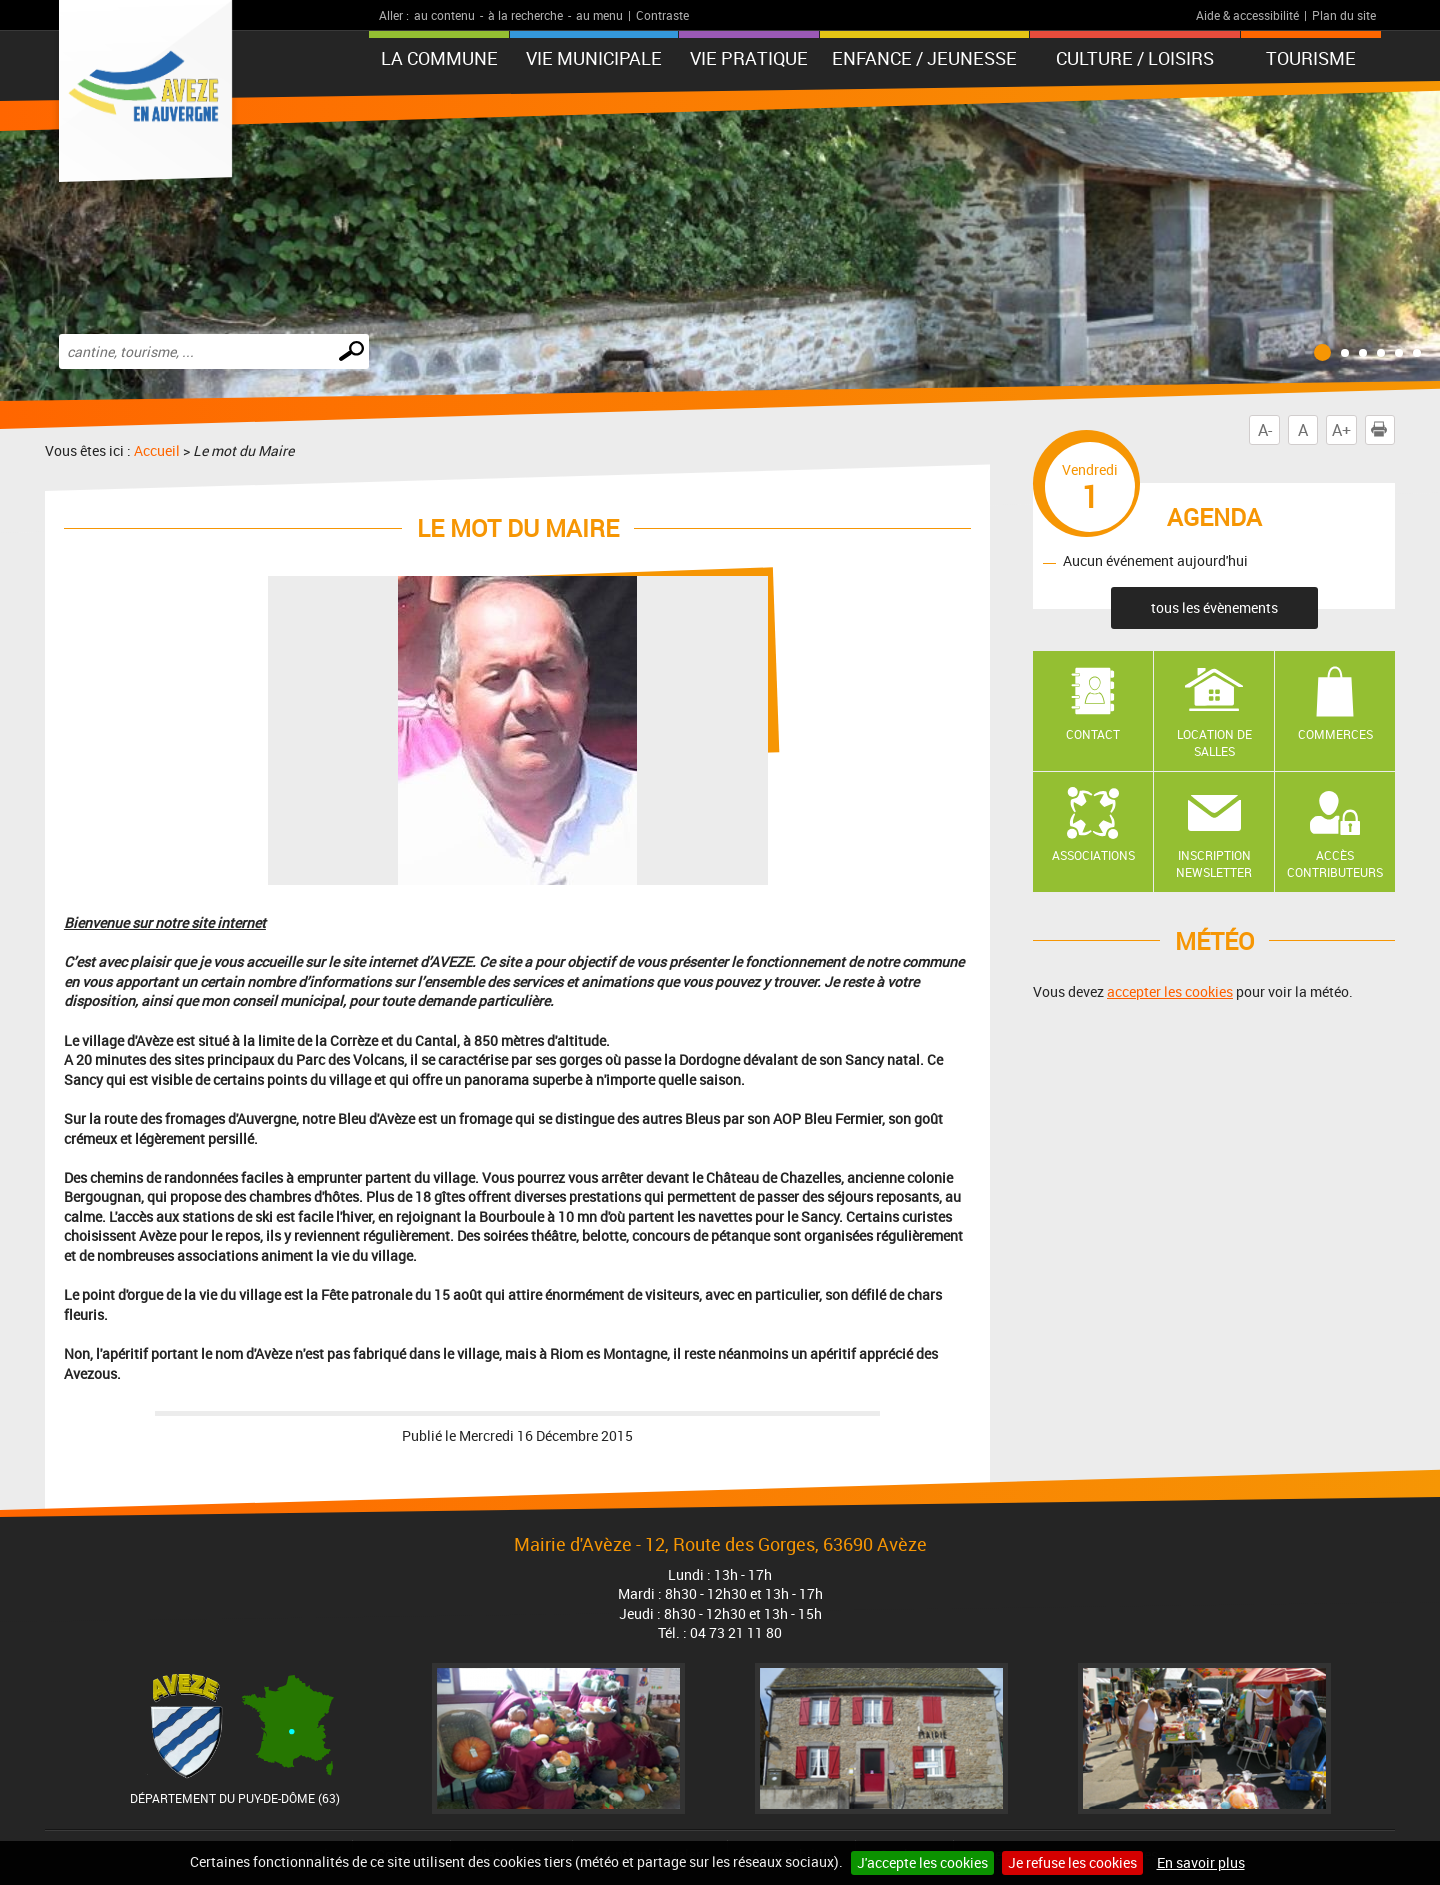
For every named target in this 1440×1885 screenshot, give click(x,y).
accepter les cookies (1170, 991)
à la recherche (525, 15)
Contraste (662, 15)
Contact (1093, 734)
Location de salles (1214, 742)
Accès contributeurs (1335, 863)
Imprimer (1383, 430)
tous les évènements (1214, 607)
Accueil (157, 450)
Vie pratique (749, 58)
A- (1265, 430)
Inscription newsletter (1214, 863)
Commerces (1335, 734)
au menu (599, 15)
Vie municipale (594, 58)
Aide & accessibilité (1247, 15)
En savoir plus (1201, 1862)
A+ (1341, 430)
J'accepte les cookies (922, 1862)
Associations (1093, 855)
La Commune (439, 58)
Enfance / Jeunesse (924, 58)
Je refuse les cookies (1072, 1862)
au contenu (444, 15)
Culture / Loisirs (1135, 58)
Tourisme (1311, 58)
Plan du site (1344, 15)
